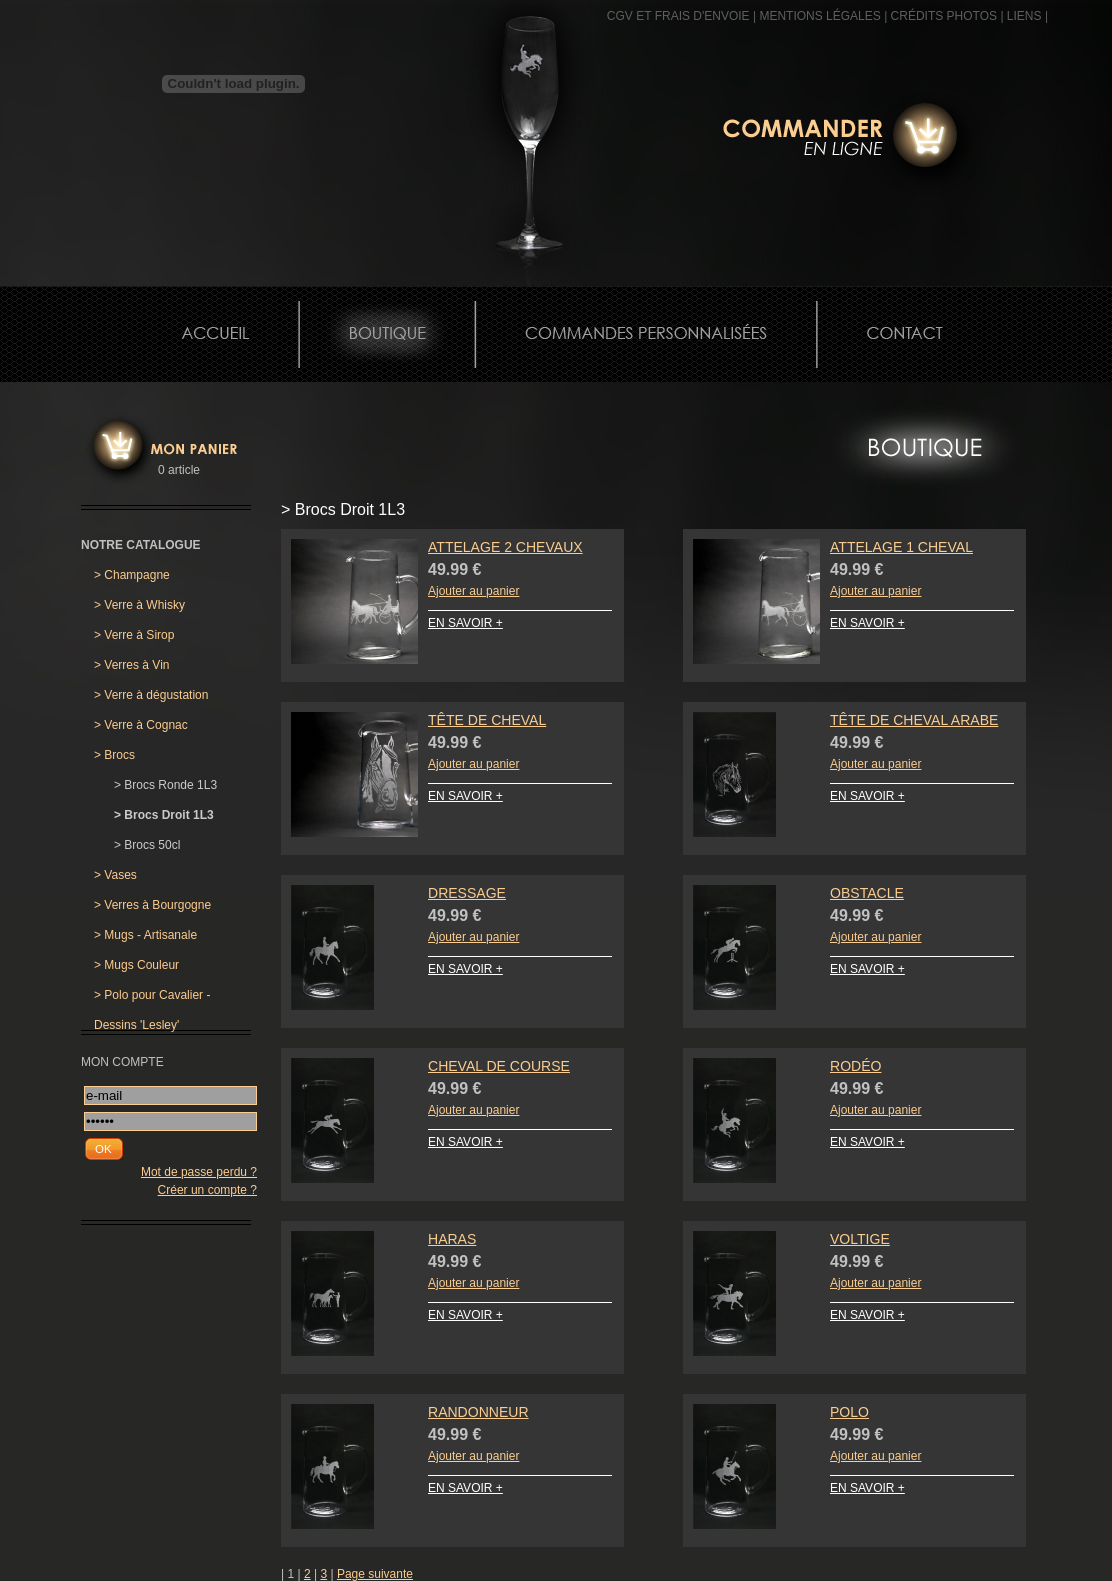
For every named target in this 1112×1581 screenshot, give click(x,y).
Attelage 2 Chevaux (505, 547)
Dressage (467, 893)
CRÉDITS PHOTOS (944, 16)
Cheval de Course (499, 1066)
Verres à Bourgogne (152, 905)
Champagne (132, 575)
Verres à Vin (132, 665)
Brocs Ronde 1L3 (165, 785)
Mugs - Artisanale (145, 935)
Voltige (860, 1239)
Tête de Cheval (487, 720)
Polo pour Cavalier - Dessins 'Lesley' (152, 999)
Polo (849, 1412)
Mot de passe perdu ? (199, 1172)
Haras (452, 1239)
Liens (1024, 16)
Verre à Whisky (139, 605)
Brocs (114, 755)
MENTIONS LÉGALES (819, 16)
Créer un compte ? (207, 1190)
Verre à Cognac (141, 725)
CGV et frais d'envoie (678, 16)
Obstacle (867, 893)
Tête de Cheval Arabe (914, 720)
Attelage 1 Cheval (901, 547)
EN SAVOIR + (465, 623)
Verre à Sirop (134, 635)
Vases (115, 875)
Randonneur (478, 1412)
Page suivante (375, 1574)
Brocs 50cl (147, 845)
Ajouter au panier (473, 591)
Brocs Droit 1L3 (164, 815)
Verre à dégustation (151, 695)
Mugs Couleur (136, 965)
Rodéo (855, 1066)
